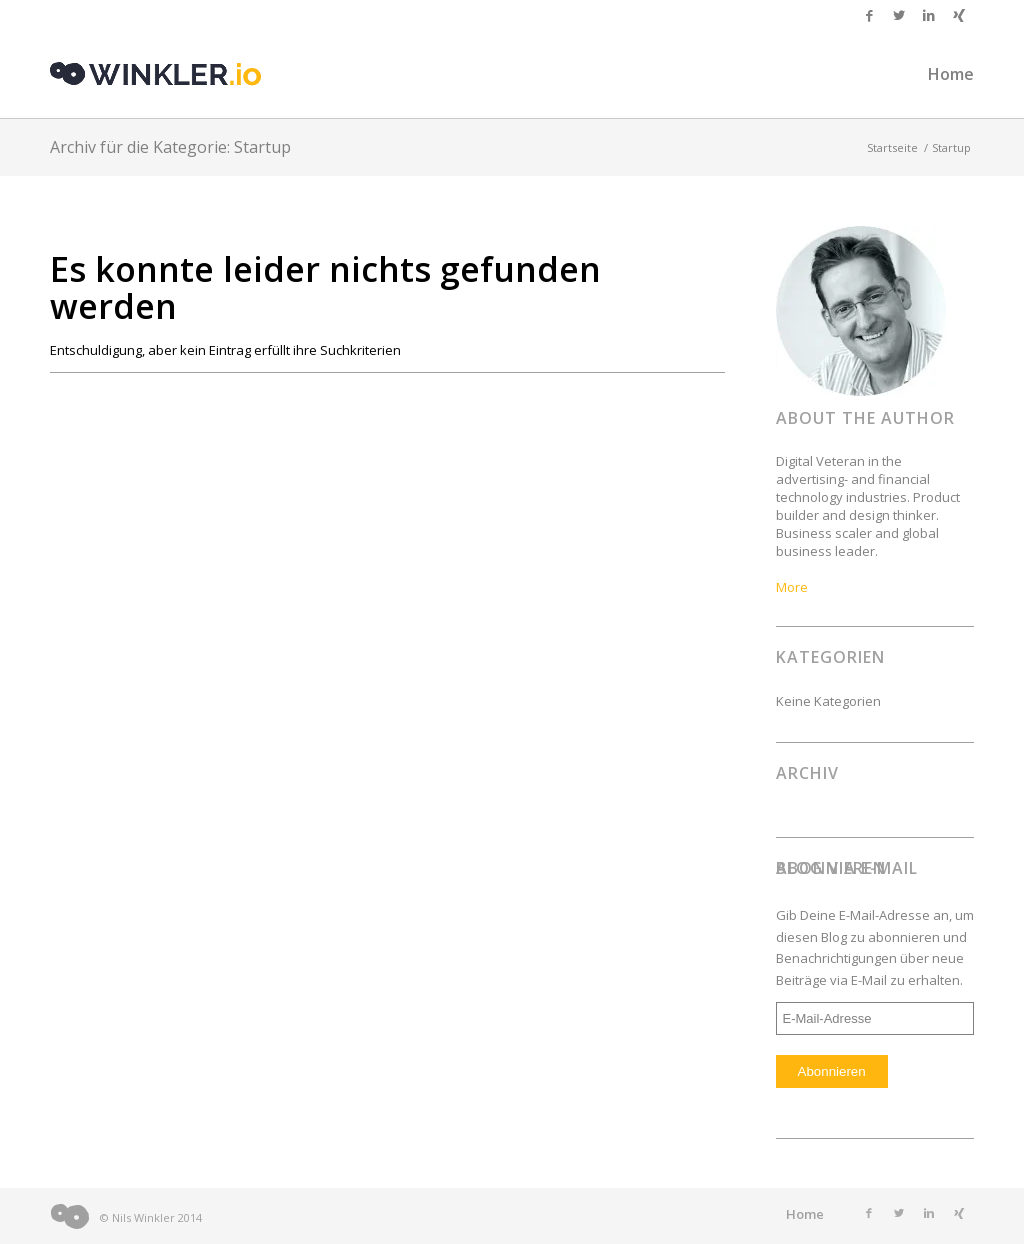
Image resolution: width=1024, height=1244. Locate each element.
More (792, 587)
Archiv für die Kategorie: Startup (170, 147)
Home (805, 1214)
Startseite (892, 147)
